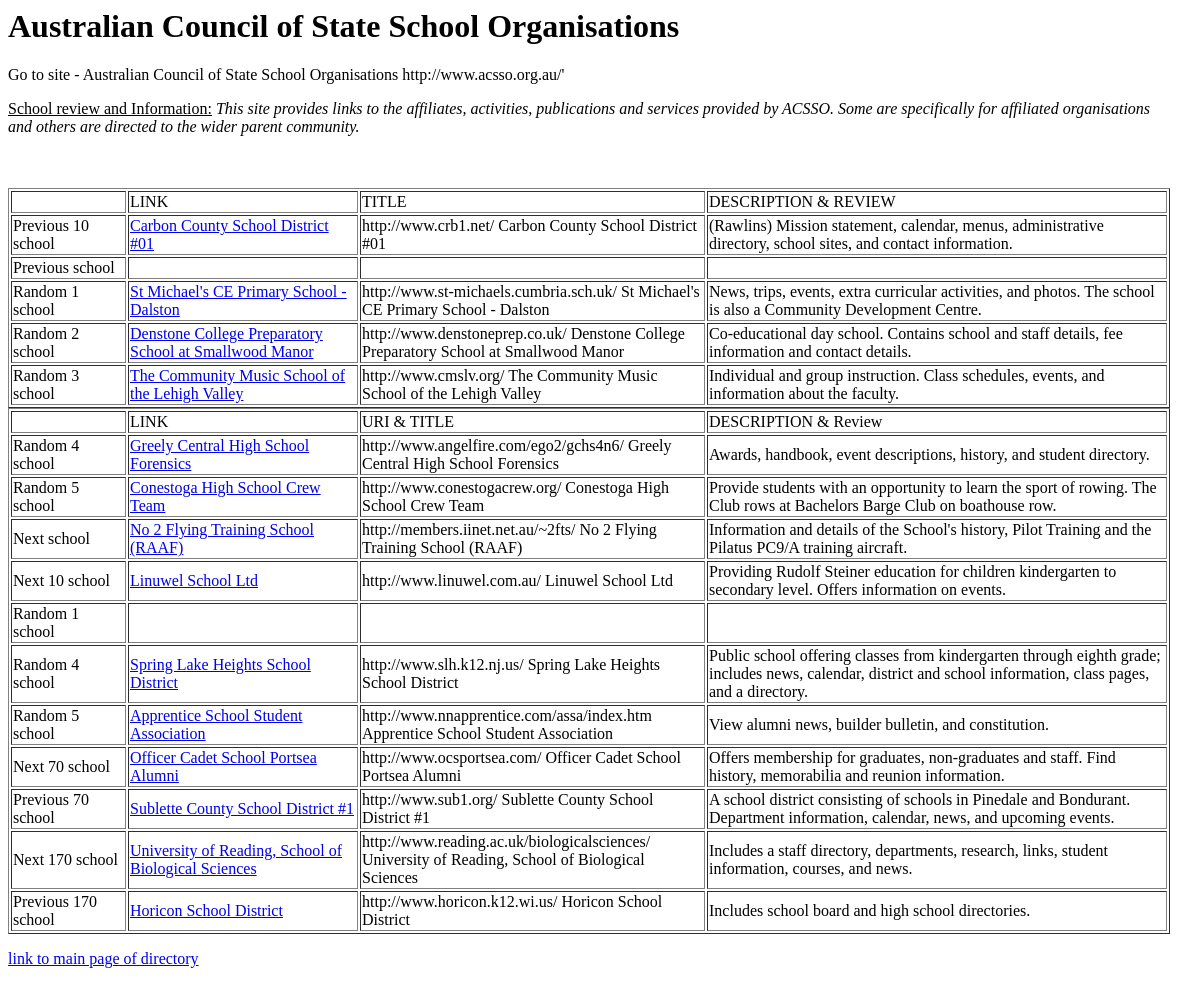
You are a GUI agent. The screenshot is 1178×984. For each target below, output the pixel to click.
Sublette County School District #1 (242, 808)
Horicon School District (206, 910)
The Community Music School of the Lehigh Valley (237, 384)
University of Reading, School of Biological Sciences (236, 859)
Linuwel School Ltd (194, 580)
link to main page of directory (103, 958)
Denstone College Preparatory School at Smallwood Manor (226, 342)
